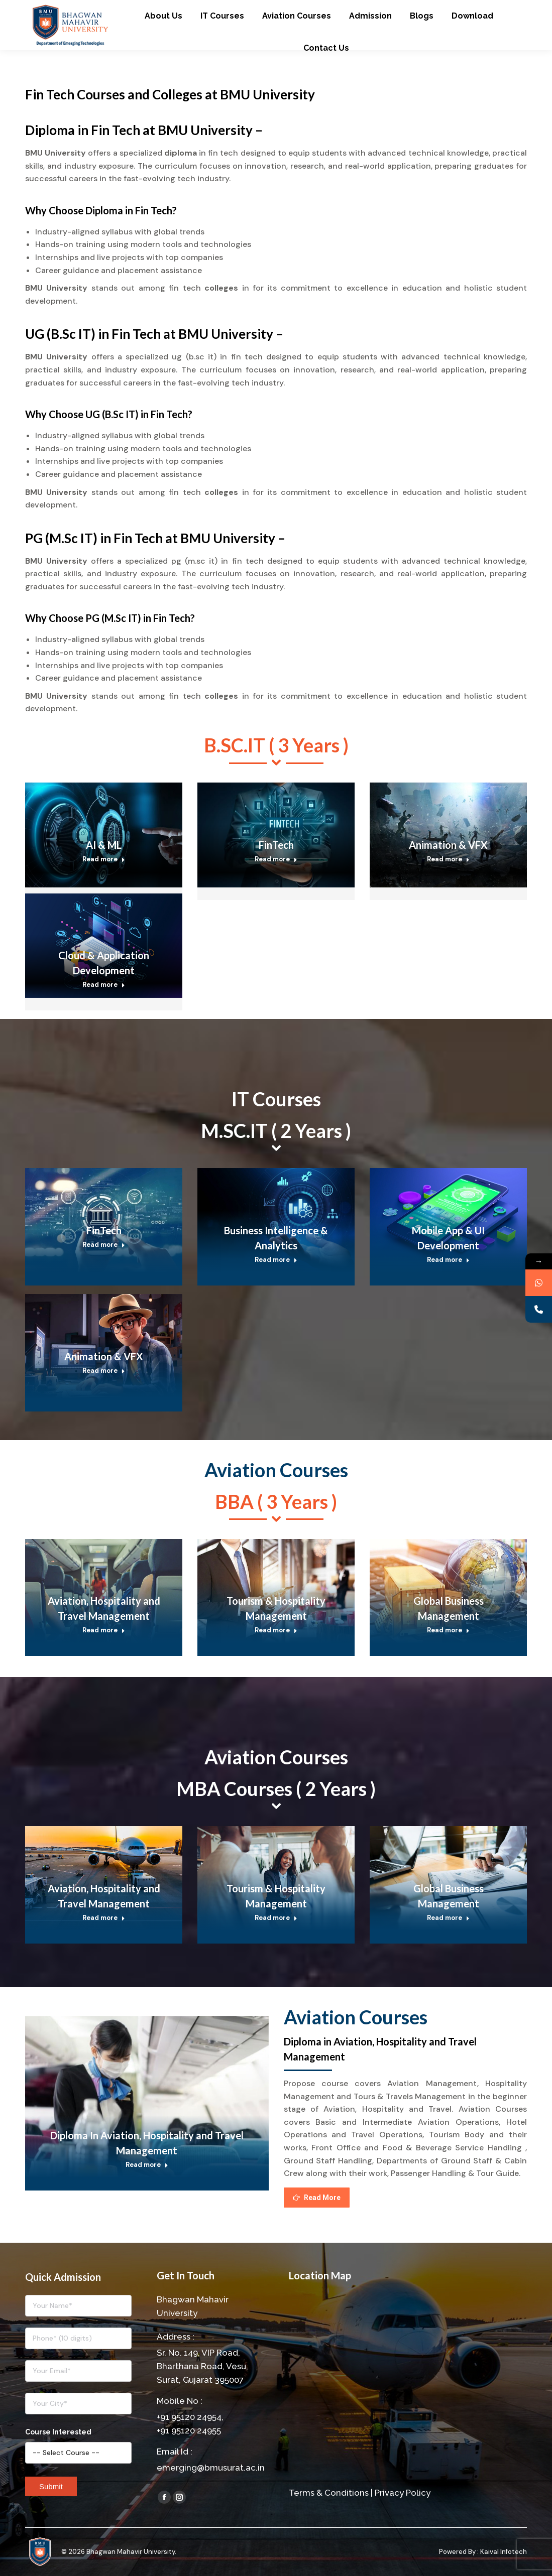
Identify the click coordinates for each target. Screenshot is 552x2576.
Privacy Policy (402, 2493)
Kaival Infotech (503, 2551)
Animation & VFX (448, 845)
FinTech (276, 845)
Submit (51, 2486)
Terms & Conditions (329, 2493)
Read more (103, 859)
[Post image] (103, 835)
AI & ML (104, 845)
